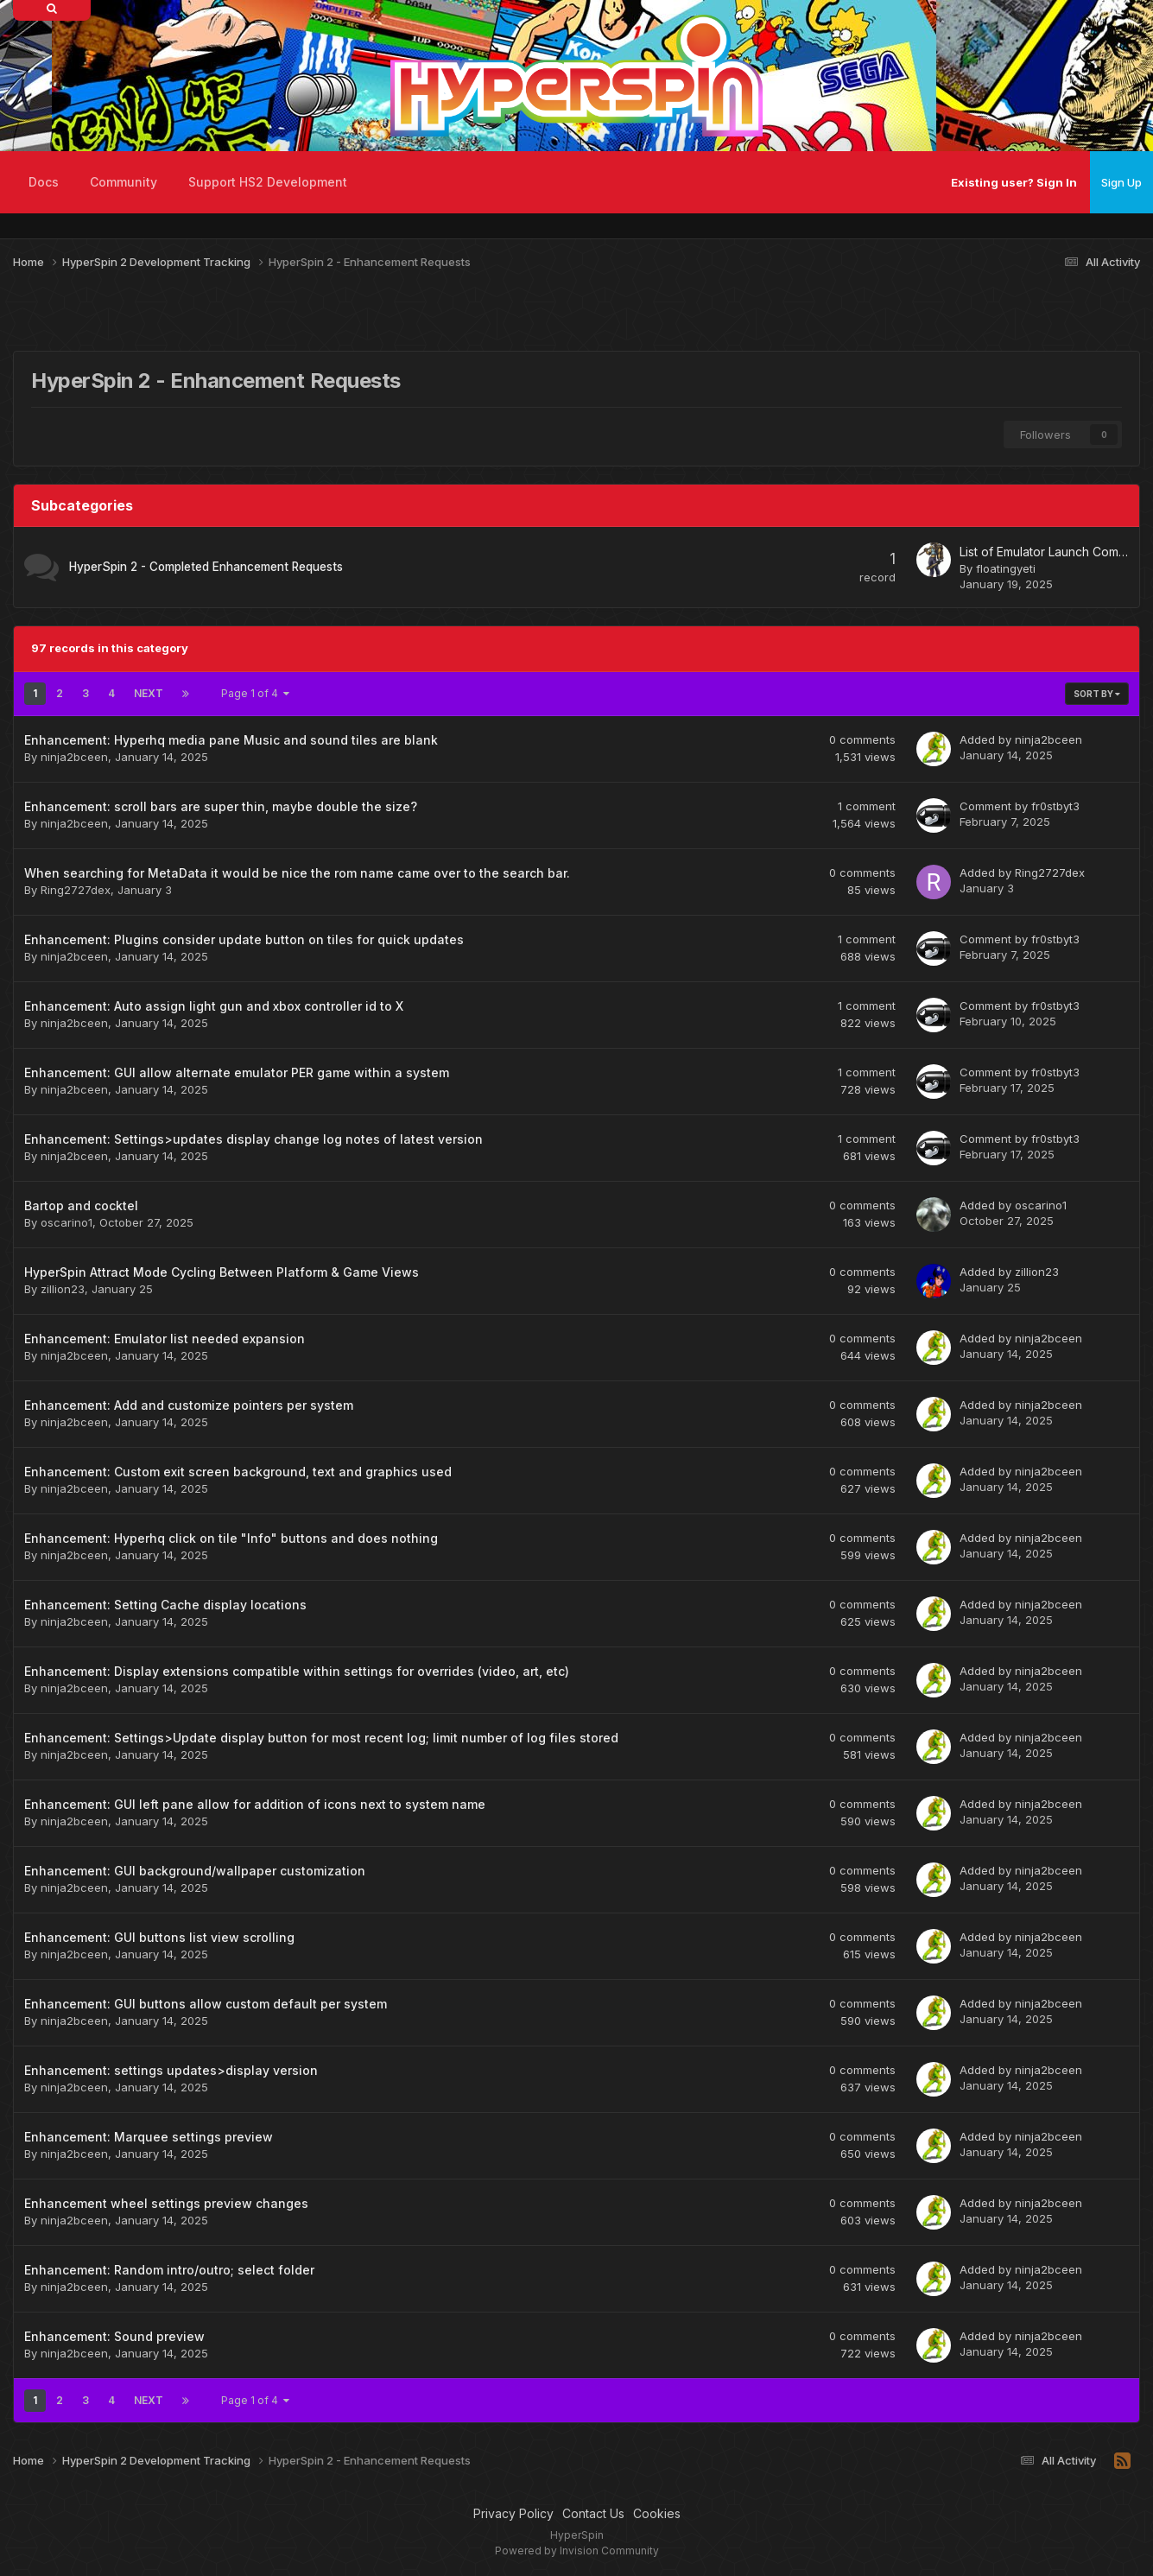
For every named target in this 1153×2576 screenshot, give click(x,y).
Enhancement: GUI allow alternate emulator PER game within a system (236, 1072)
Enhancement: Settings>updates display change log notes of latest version (253, 1139)
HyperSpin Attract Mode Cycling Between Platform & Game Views (221, 1272)
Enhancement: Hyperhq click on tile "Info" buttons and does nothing (231, 1538)
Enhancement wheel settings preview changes (166, 2203)
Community (123, 181)
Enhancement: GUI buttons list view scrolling (159, 1937)
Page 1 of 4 (255, 693)
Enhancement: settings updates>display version (171, 2070)
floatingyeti (1006, 568)
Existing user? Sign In (1014, 182)
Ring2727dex (76, 890)
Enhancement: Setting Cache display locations (165, 1604)
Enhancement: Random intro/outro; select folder (169, 2269)
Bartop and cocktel (81, 1205)
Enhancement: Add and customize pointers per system (188, 1405)
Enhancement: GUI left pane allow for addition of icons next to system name (254, 1804)
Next (148, 693)
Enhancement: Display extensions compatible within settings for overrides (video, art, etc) (296, 1671)
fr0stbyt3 (1055, 806)
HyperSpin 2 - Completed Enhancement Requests (206, 567)
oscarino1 (66, 1222)
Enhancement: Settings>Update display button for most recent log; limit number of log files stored (321, 1737)
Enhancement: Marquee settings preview (148, 2136)
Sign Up (1121, 182)
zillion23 (63, 1289)
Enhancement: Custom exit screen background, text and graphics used (238, 1471)
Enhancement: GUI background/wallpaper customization (194, 1870)
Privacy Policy (513, 2513)
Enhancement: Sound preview (114, 2336)
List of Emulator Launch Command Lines (1044, 551)
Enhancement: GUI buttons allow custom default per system (205, 2003)
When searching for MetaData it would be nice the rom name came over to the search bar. (297, 873)
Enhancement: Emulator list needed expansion (164, 1338)
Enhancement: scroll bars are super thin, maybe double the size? (220, 806)
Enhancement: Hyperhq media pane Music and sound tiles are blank (231, 740)
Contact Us (593, 2513)
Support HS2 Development (267, 181)
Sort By (1097, 693)
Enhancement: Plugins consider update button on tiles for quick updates (244, 939)
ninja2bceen (74, 757)
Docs (44, 181)
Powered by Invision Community (577, 2550)
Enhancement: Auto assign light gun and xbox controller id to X (213, 1006)
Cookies (657, 2513)
